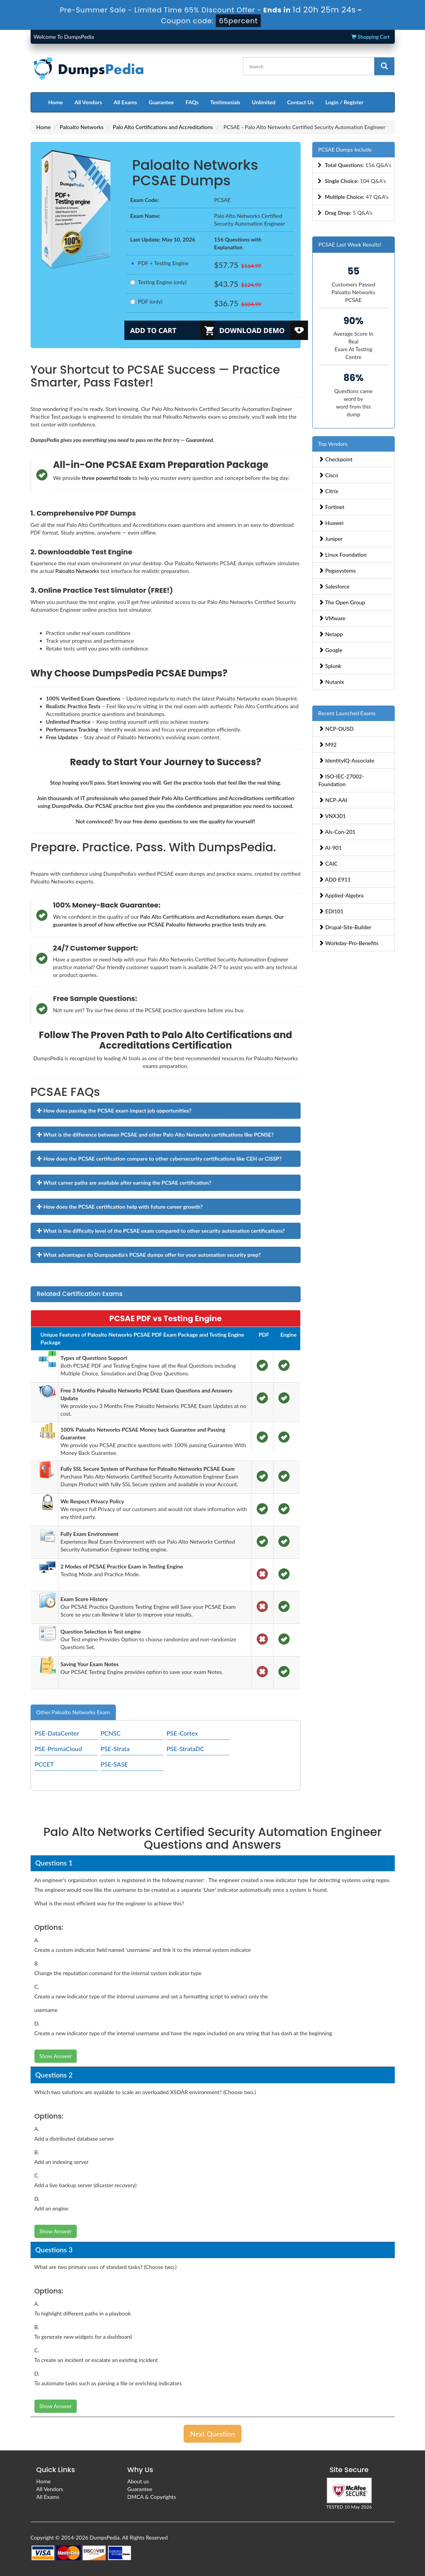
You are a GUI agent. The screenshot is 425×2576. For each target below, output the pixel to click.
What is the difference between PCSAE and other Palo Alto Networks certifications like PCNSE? (155, 1134)
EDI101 (331, 911)
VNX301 (332, 816)
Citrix (328, 491)
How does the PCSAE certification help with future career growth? (120, 1206)
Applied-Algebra (340, 895)
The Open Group (341, 602)
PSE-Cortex (182, 1733)
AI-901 (330, 847)
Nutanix (331, 681)
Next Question (212, 2433)
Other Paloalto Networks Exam (73, 1712)
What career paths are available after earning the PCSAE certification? (124, 1182)
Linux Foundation (342, 554)
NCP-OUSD (336, 728)
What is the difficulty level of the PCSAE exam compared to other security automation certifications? (161, 1230)
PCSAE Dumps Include (345, 149)
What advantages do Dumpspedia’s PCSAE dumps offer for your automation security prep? (149, 1254)
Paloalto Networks (81, 127)
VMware (332, 618)
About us (138, 2481)
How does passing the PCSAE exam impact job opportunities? (114, 1110)
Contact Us (300, 102)
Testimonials (225, 102)
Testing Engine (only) (158, 282)
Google (330, 650)
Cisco (328, 475)
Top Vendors (333, 443)
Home (55, 102)
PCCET (44, 1764)
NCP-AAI (332, 800)
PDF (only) (146, 301)
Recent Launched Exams (347, 713)
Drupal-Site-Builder (344, 927)
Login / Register (344, 102)
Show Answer (56, 2056)
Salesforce (333, 586)
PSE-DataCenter (57, 1733)
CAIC (328, 863)
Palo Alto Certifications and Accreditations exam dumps (206, 916)
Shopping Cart (370, 37)
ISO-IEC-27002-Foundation (341, 780)
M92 (327, 744)
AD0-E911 (334, 879)
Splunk (329, 666)
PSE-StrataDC (185, 1748)
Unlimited (263, 102)
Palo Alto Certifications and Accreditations (163, 127)
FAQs (192, 102)
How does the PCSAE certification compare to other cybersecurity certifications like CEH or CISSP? (159, 1158)
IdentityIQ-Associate (346, 760)
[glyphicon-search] (384, 66)
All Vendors (88, 102)
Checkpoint (335, 459)
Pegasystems (337, 570)
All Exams (125, 102)
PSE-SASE (114, 1764)
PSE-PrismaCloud (58, 1748)
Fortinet (331, 507)
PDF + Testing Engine (159, 263)
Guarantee (161, 102)
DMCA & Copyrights (151, 2496)
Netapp (330, 634)
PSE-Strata (115, 1748)
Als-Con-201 (337, 831)
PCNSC (111, 1733)
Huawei (331, 522)
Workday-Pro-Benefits (348, 943)
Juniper (330, 538)
